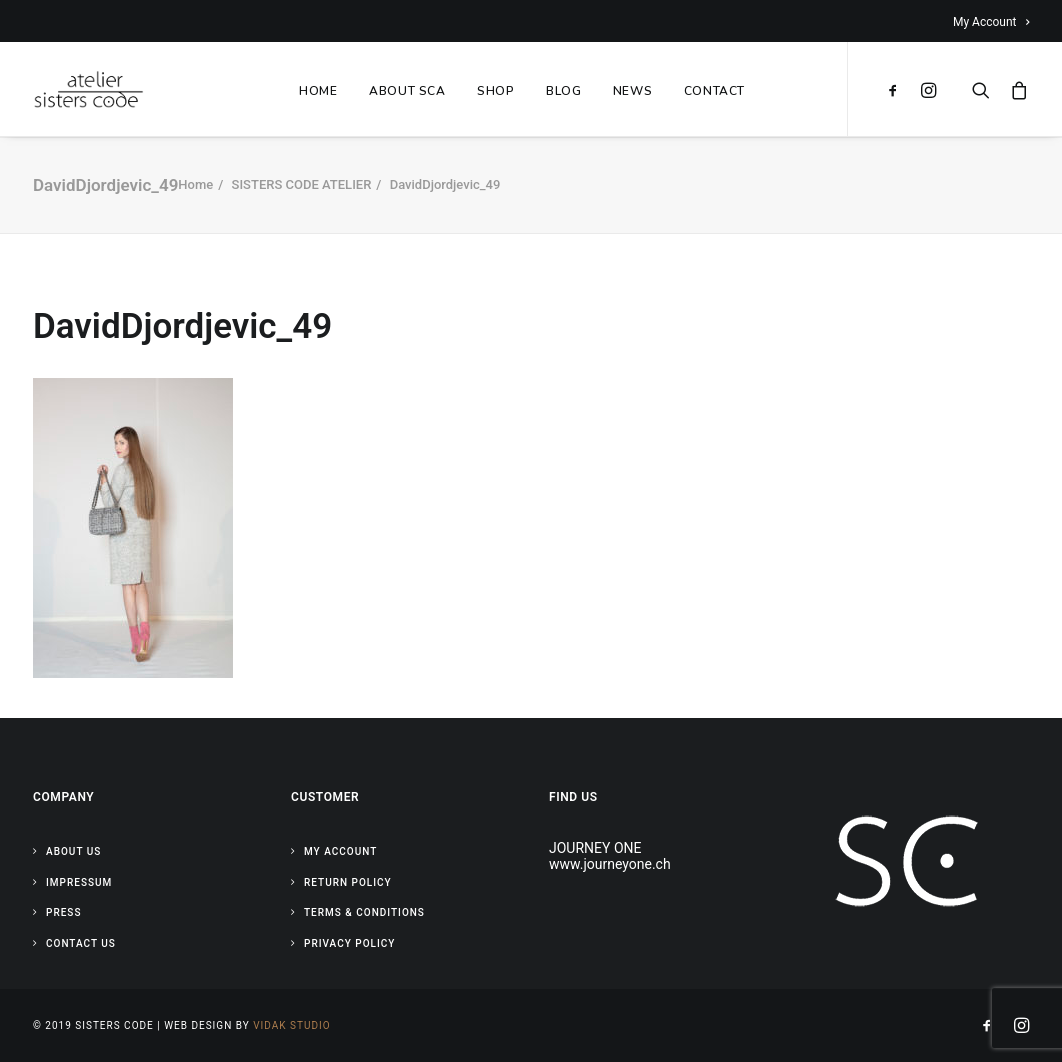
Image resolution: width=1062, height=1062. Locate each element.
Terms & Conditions (364, 912)
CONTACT (714, 91)
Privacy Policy (349, 943)
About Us (73, 851)
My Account (991, 22)
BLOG (563, 91)
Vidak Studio (291, 1025)
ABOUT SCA (407, 91)
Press (63, 912)
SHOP (495, 91)
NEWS (632, 91)
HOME (318, 91)
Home (195, 184)
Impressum (79, 882)
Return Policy (348, 882)
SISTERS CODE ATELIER (302, 184)
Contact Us (81, 943)
